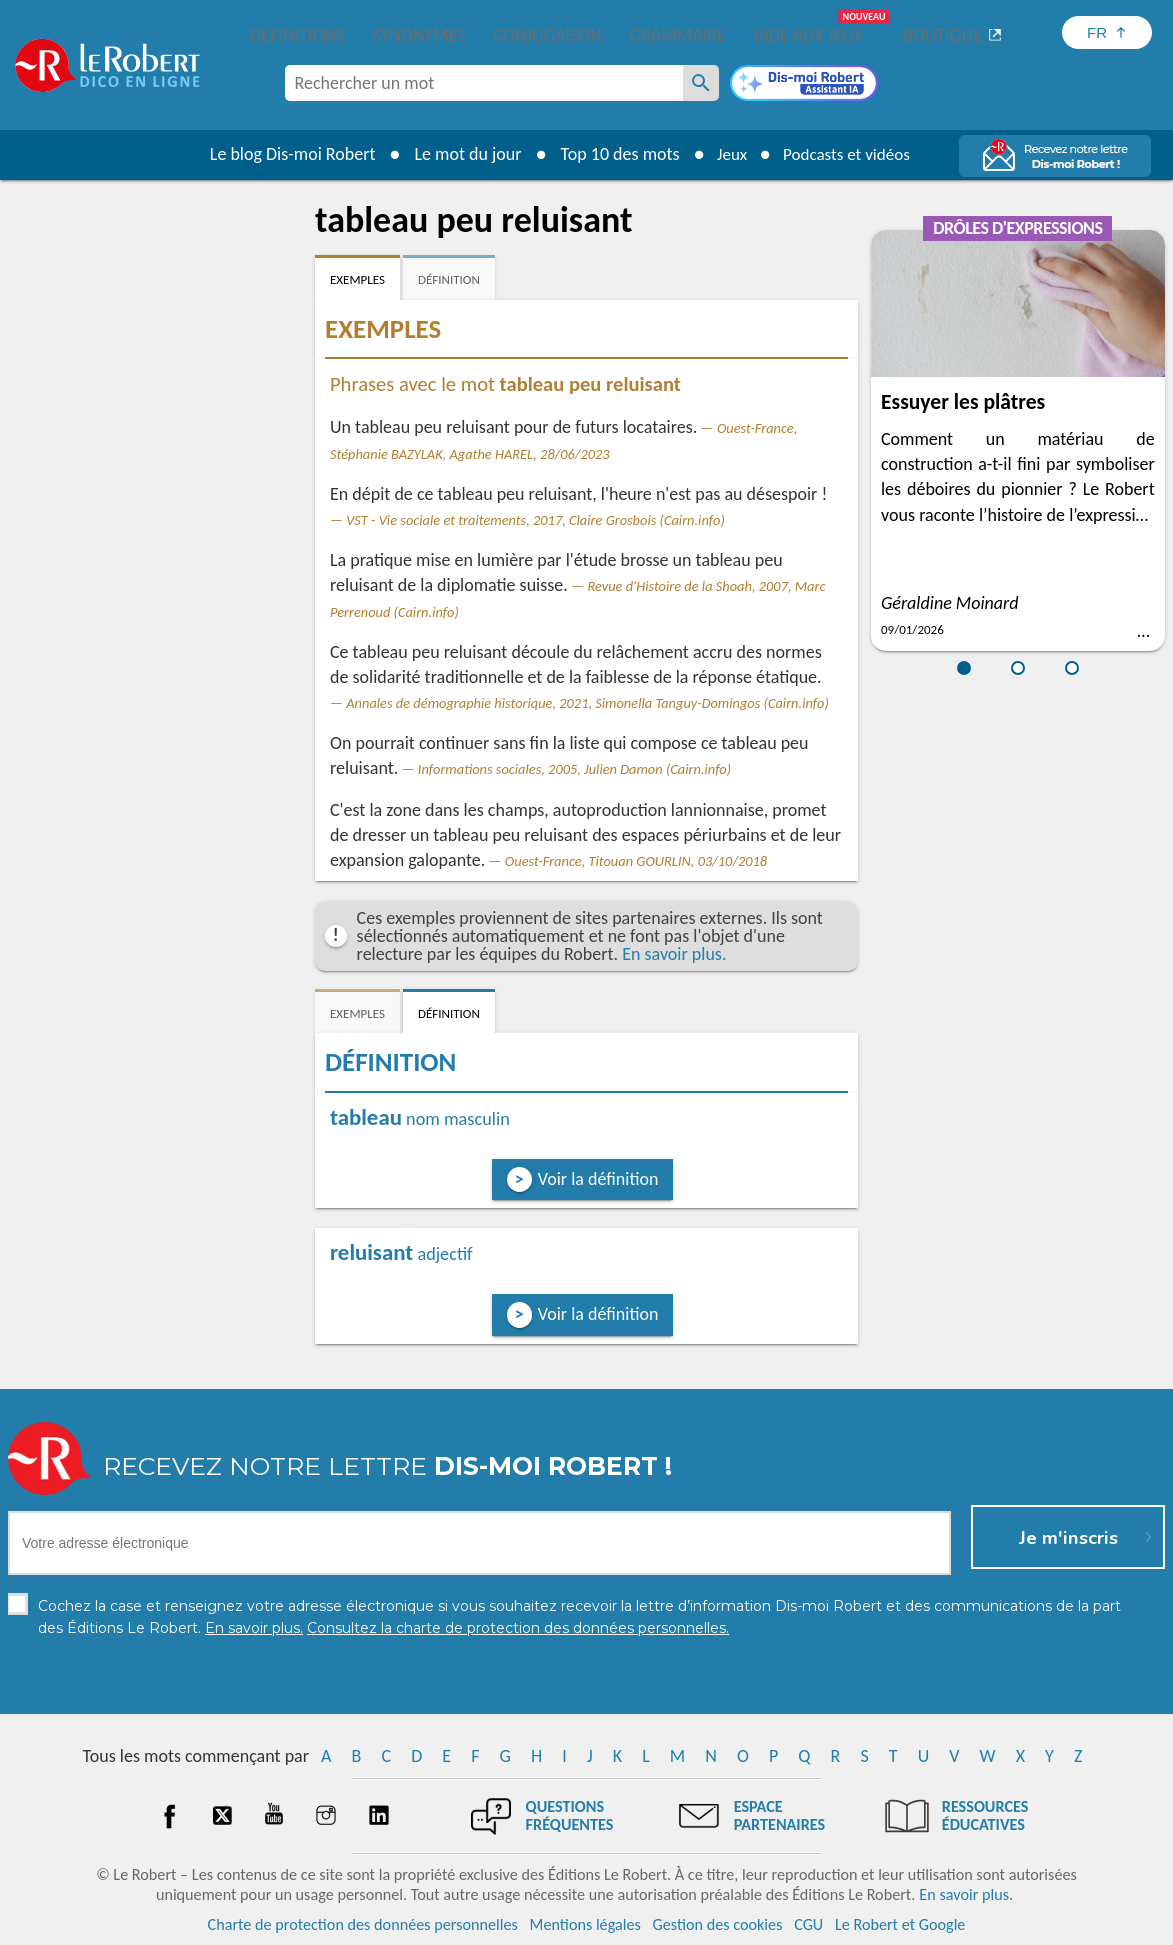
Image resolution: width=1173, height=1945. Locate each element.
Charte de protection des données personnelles (363, 1924)
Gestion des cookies (718, 1924)
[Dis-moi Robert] (804, 85)
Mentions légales (585, 1924)
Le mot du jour (460, 154)
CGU (808, 1924)
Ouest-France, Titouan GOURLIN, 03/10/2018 (636, 861)
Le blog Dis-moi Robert (285, 154)
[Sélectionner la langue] (1107, 32)
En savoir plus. (674, 954)
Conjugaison (548, 35)
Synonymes (418, 35)
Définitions (298, 35)
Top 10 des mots (612, 154)
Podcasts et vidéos (849, 154)
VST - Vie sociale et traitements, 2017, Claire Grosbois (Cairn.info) (535, 520)
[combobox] (484, 83)
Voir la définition (598, 1179)
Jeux (727, 154)
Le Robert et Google (900, 1924)
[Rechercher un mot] (701, 83)
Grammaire (678, 35)
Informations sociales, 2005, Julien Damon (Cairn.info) (574, 769)
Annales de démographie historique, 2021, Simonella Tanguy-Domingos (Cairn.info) (587, 703)
